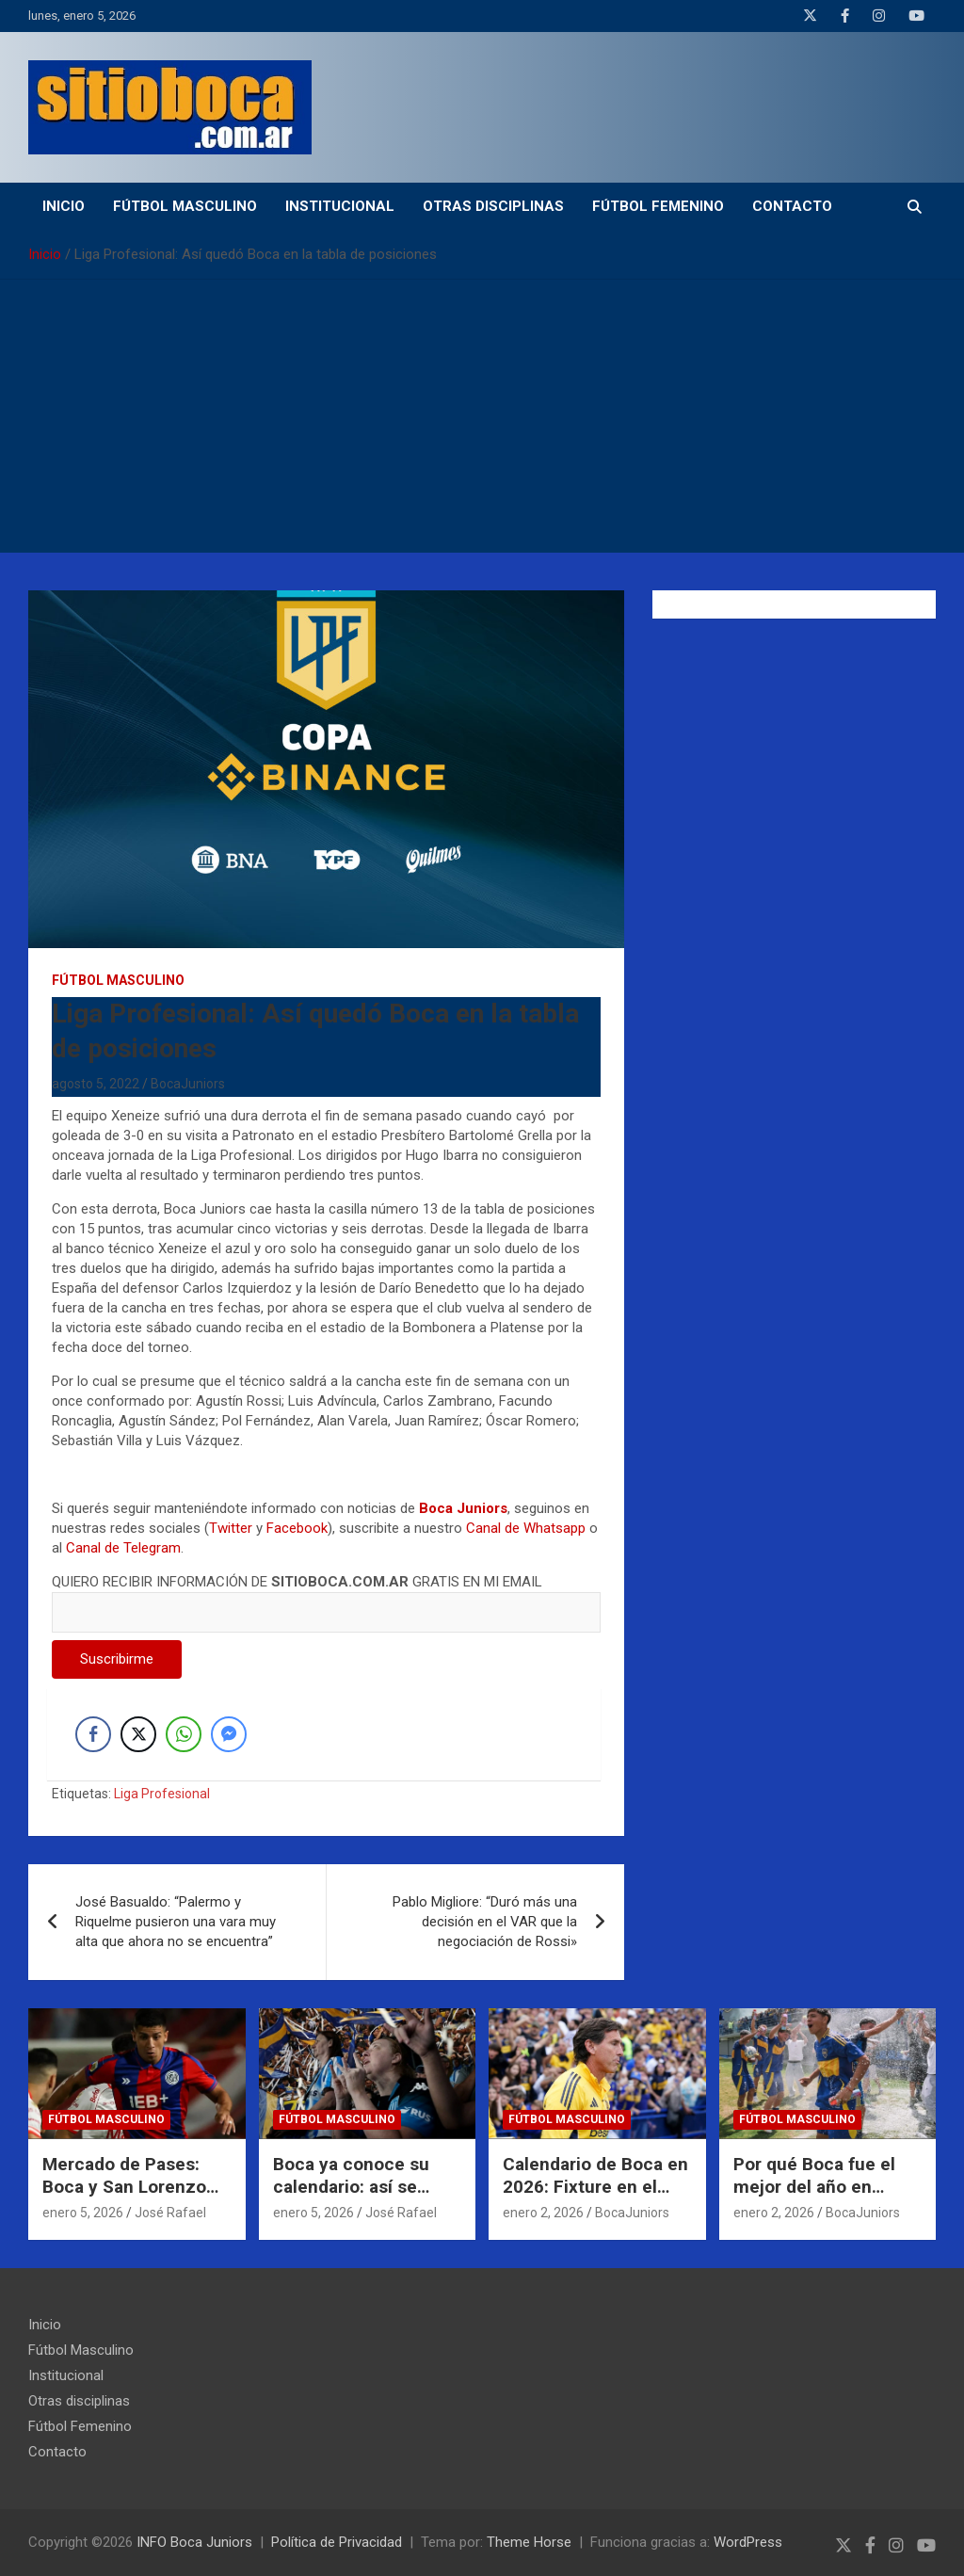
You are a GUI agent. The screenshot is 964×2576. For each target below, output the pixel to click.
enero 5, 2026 (82, 2212)
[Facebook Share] (93, 1734)
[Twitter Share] (138, 1734)
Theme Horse (529, 2542)
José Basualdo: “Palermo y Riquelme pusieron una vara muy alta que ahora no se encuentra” (175, 1921)
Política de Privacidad (336, 2542)
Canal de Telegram (123, 1547)
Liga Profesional (162, 1793)
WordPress (748, 2542)
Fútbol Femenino (658, 206)
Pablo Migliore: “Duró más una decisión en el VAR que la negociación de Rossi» (485, 1921)
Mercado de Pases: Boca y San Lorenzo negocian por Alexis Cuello (124, 2199)
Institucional (339, 206)
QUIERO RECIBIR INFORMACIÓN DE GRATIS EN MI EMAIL (326, 1596)
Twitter (230, 1528)
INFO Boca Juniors (194, 2542)
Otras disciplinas (493, 206)
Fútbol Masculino (185, 206)
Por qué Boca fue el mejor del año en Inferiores (814, 2187)
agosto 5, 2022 (95, 1083)
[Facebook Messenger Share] (229, 1734)
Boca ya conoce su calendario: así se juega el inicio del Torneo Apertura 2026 (363, 2199)
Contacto (792, 206)
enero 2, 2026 (543, 2212)
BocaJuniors (188, 1083)
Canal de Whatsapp (526, 1528)
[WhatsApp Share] (183, 1734)
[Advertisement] (482, 421)
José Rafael (170, 2212)
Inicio (63, 206)
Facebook (297, 1528)
